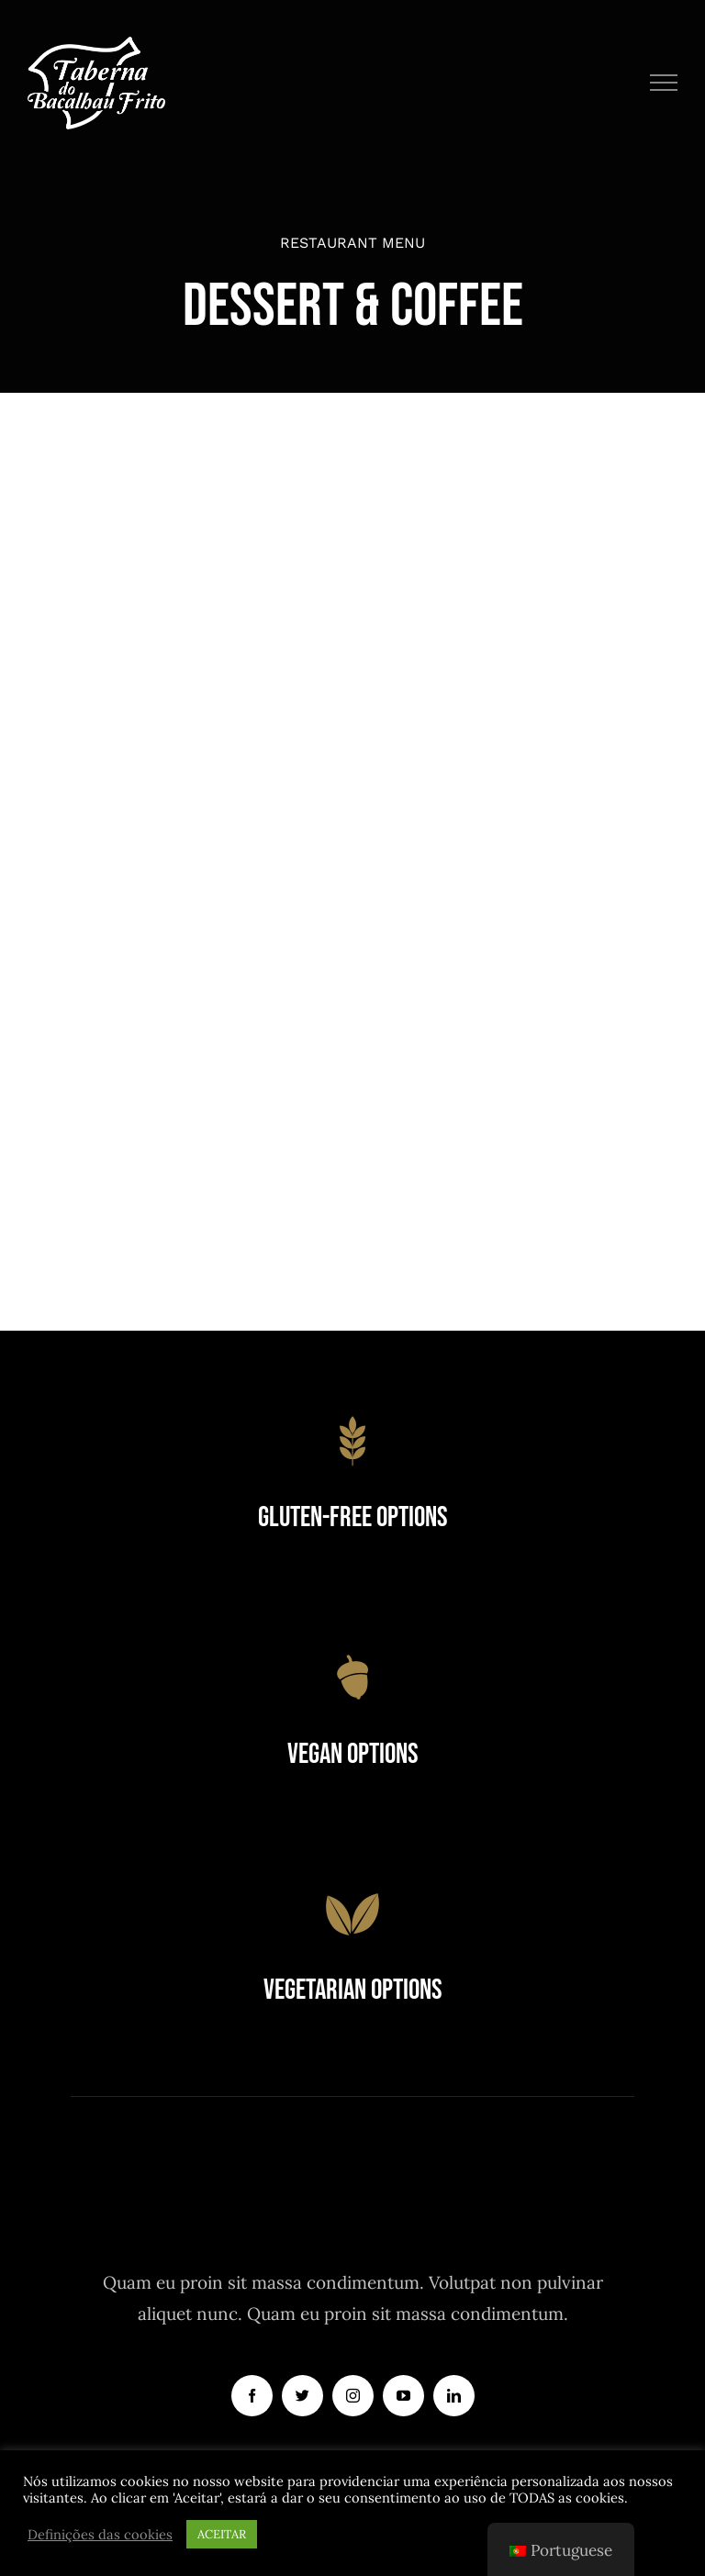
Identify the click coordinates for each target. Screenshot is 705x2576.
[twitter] (302, 2395)
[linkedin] (454, 2395)
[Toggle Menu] (664, 82)
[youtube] (403, 2395)
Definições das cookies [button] (100, 2534)
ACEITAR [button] (221, 2534)
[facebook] (252, 2395)
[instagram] (353, 2395)
